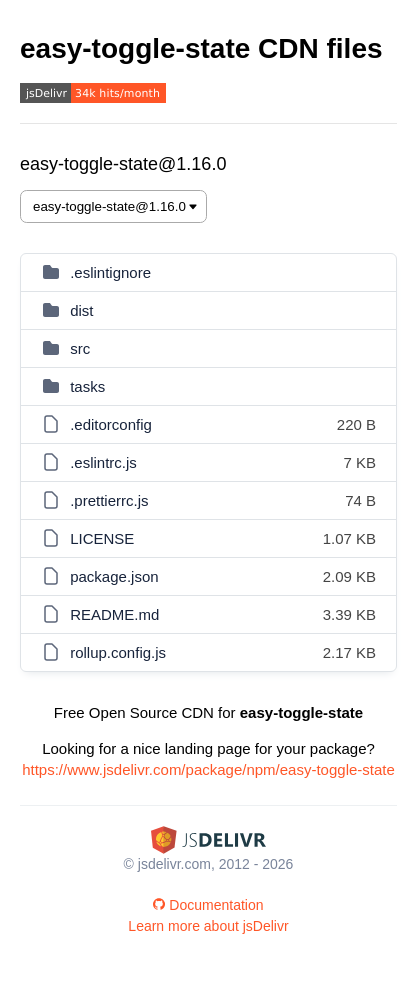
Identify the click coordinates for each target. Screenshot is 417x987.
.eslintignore (110, 272)
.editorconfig (111, 424)
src (80, 348)
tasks (87, 386)
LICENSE (102, 538)
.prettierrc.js (109, 500)
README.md (114, 614)
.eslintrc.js (103, 462)
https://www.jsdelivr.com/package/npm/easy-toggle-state (208, 769)
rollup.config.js (118, 652)
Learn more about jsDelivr (208, 926)
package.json (114, 576)
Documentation (208, 905)
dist (81, 310)
